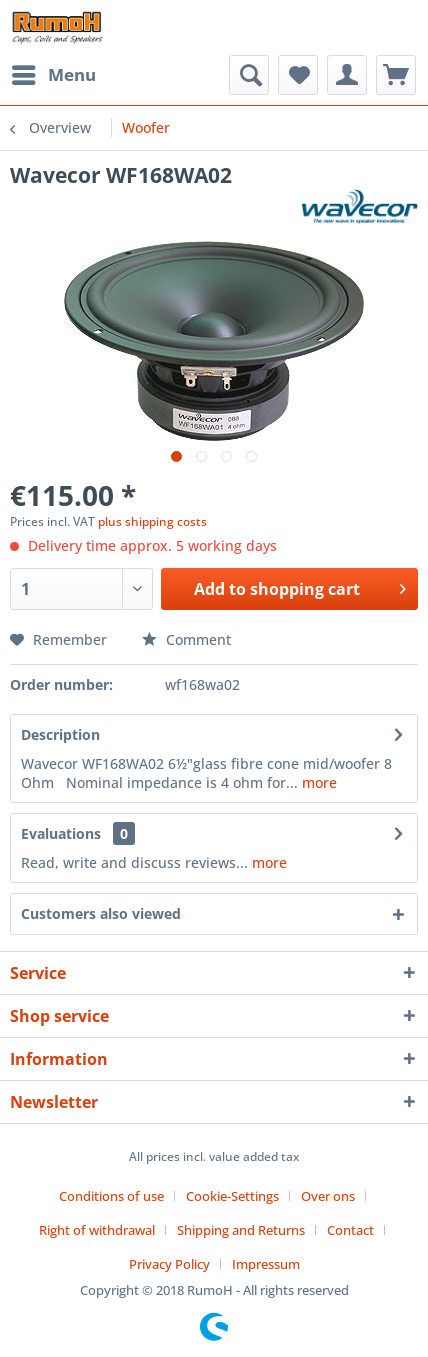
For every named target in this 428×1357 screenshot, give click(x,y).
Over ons (328, 1196)
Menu (54, 72)
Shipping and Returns (241, 1230)
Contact (350, 1230)
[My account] (347, 75)
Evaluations (61, 833)
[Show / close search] (249, 75)
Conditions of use (111, 1196)
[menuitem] (53, 75)
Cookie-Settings (232, 1196)
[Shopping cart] (396, 75)
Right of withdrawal (97, 1230)
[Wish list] (298, 75)
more (317, 782)
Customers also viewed (101, 913)
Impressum (266, 1264)
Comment (186, 639)
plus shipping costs (152, 521)
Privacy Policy (169, 1264)
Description (60, 734)
